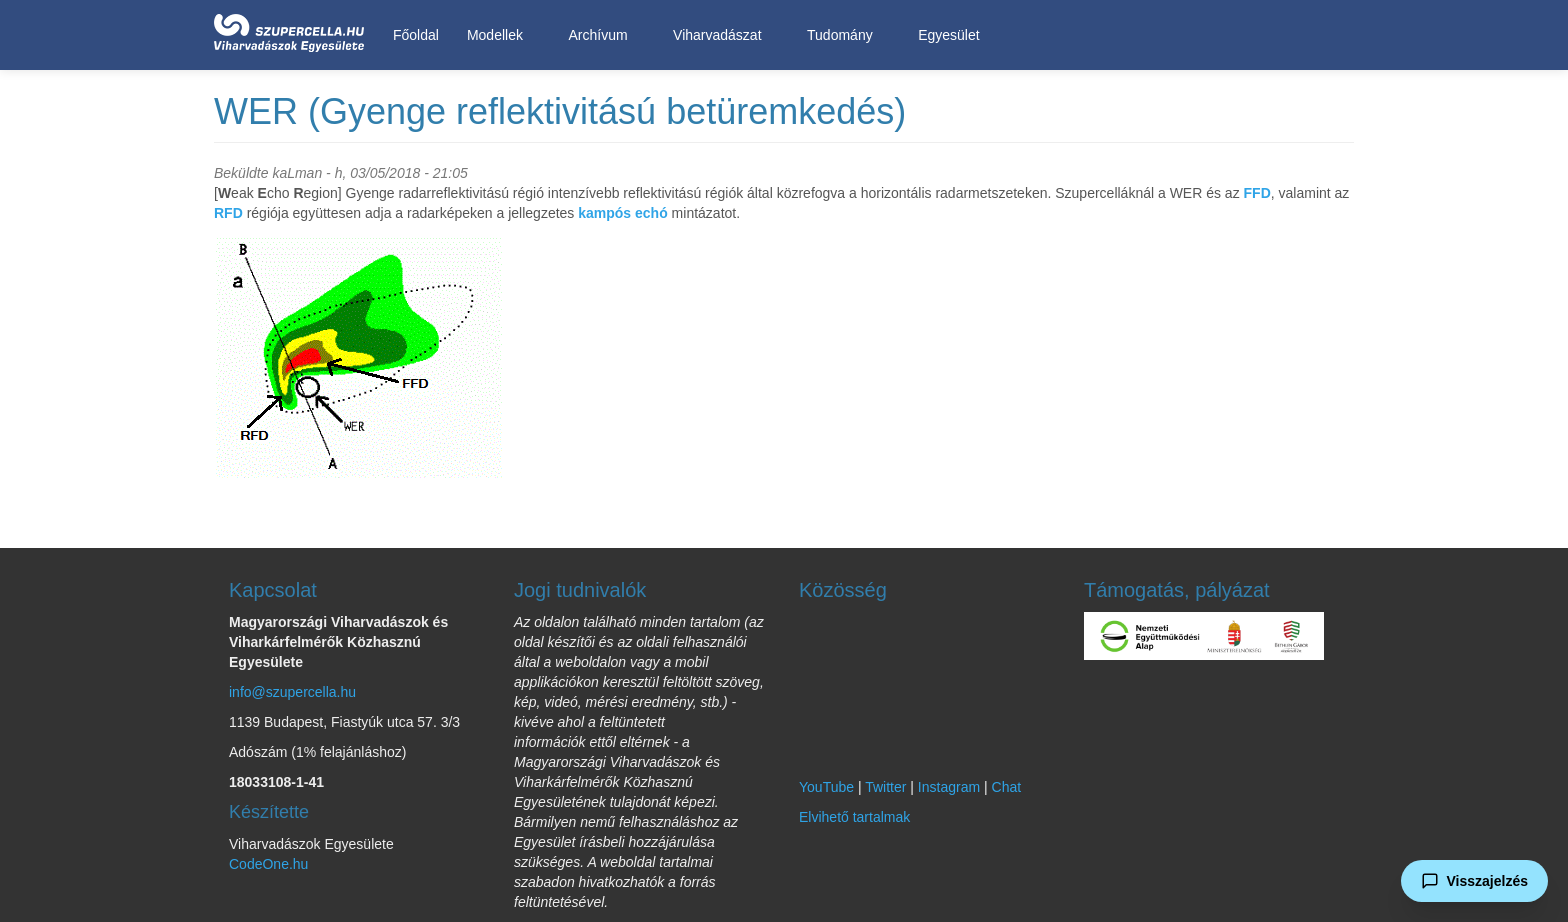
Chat (1007, 787)
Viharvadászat (720, 35)
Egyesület (952, 35)
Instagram (949, 787)
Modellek (498, 35)
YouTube (826, 787)
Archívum (601, 35)
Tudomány (843, 35)
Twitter (885, 787)
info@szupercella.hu (292, 692)
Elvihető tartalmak (854, 817)
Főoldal (416, 35)
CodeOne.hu (268, 864)
